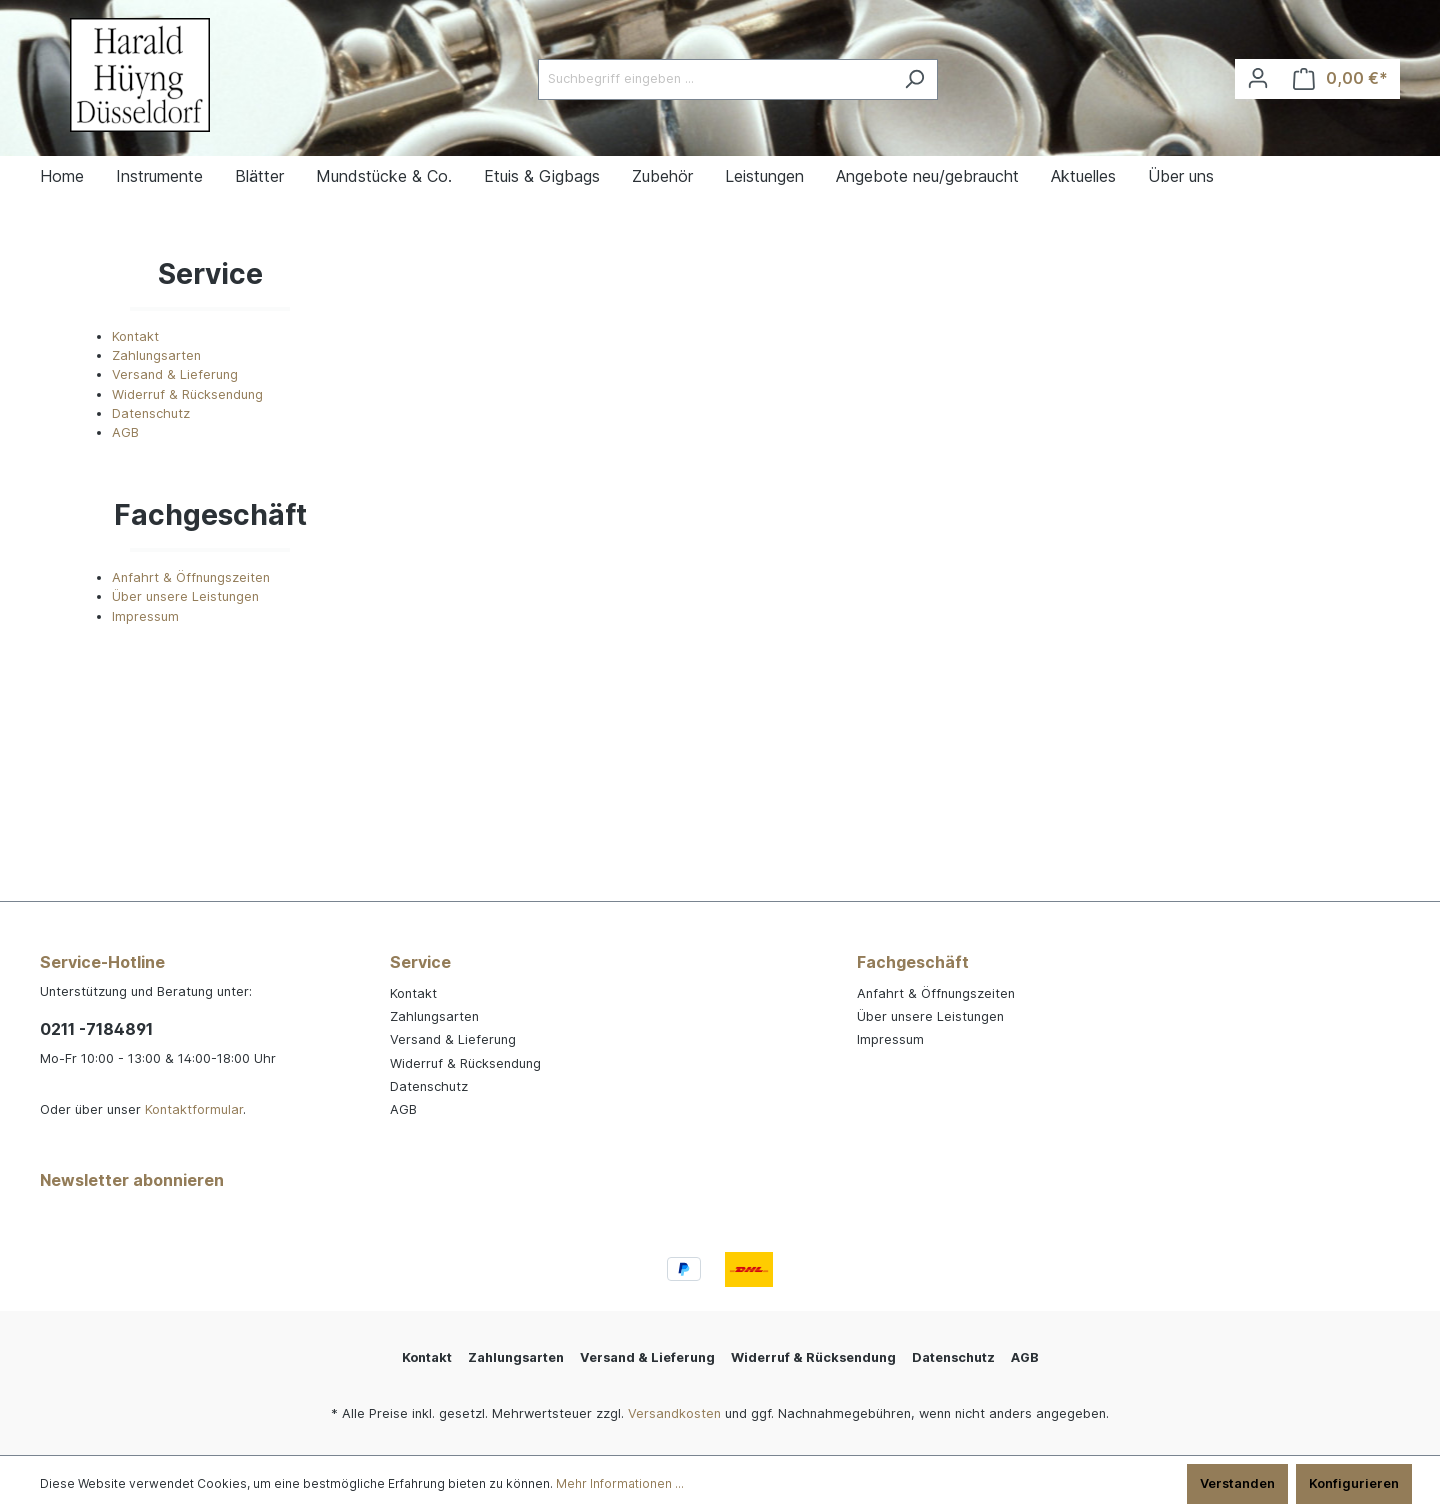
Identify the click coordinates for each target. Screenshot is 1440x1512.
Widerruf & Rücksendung (187, 394)
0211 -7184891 (96, 1029)
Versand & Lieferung (175, 374)
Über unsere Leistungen (185, 596)
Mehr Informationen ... (620, 1483)
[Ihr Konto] (1258, 78)
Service (420, 962)
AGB (125, 432)
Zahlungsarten (156, 355)
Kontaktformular (194, 1109)
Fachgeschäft (913, 962)
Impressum (145, 616)
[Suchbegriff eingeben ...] (715, 79)
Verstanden (1237, 1483)
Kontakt (135, 336)
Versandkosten (674, 1413)
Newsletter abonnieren (132, 1180)
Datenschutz (151, 413)
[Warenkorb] (1340, 79)
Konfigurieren (1354, 1483)
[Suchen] (914, 79)
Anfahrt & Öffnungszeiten (191, 577)
